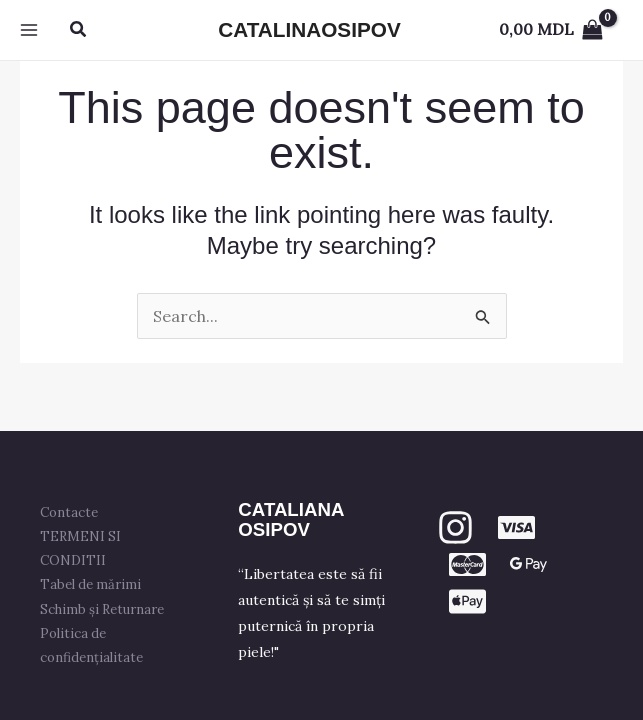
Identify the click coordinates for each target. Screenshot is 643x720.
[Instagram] (455, 527)
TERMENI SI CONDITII (80, 548)
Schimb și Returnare (102, 609)
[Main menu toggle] (29, 30)
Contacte (69, 512)
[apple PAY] (467, 601)
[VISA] (516, 527)
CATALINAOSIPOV (309, 29)
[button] (79, 30)
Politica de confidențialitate (91, 645)
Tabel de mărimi (90, 584)
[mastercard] (467, 564)
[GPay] (528, 564)
